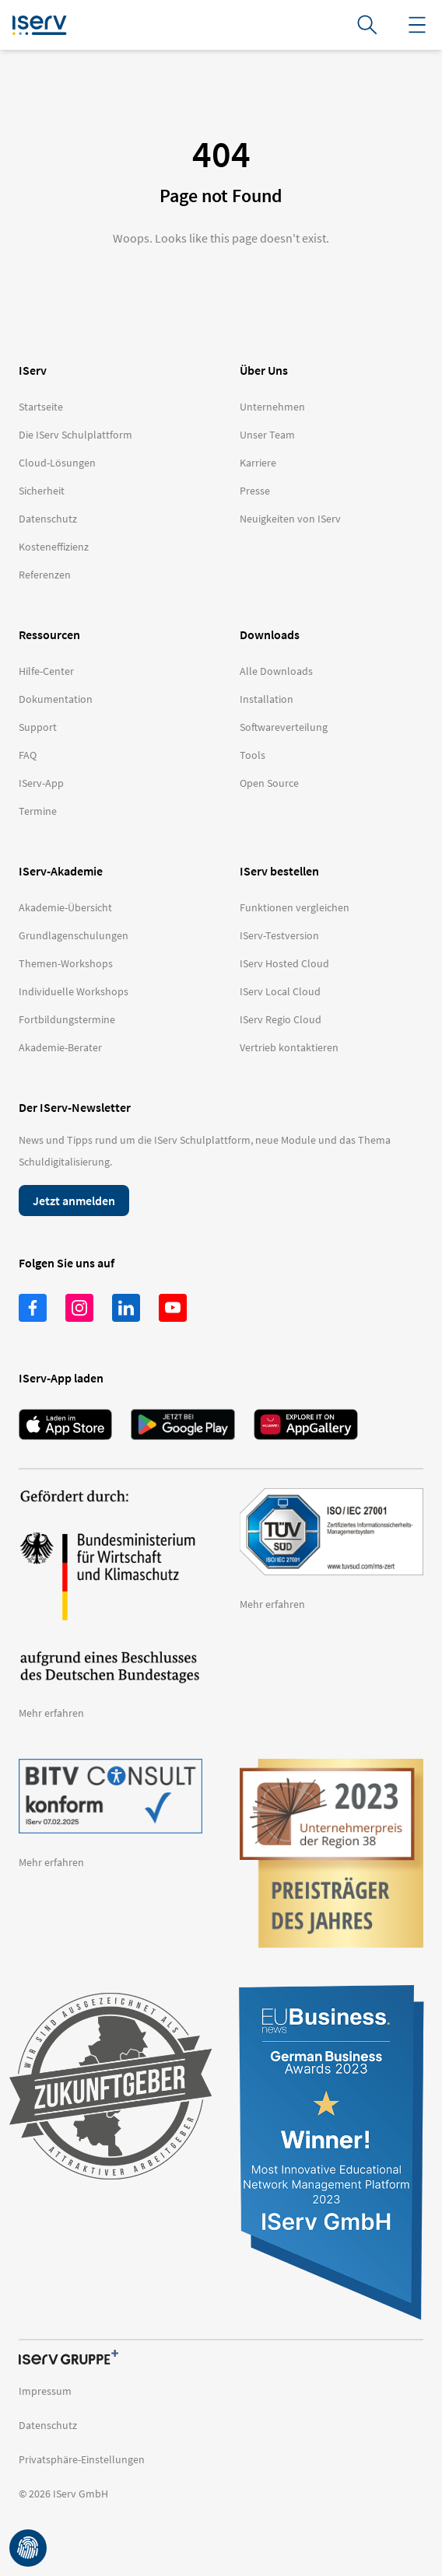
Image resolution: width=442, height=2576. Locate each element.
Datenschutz (48, 2425)
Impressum (45, 2391)
